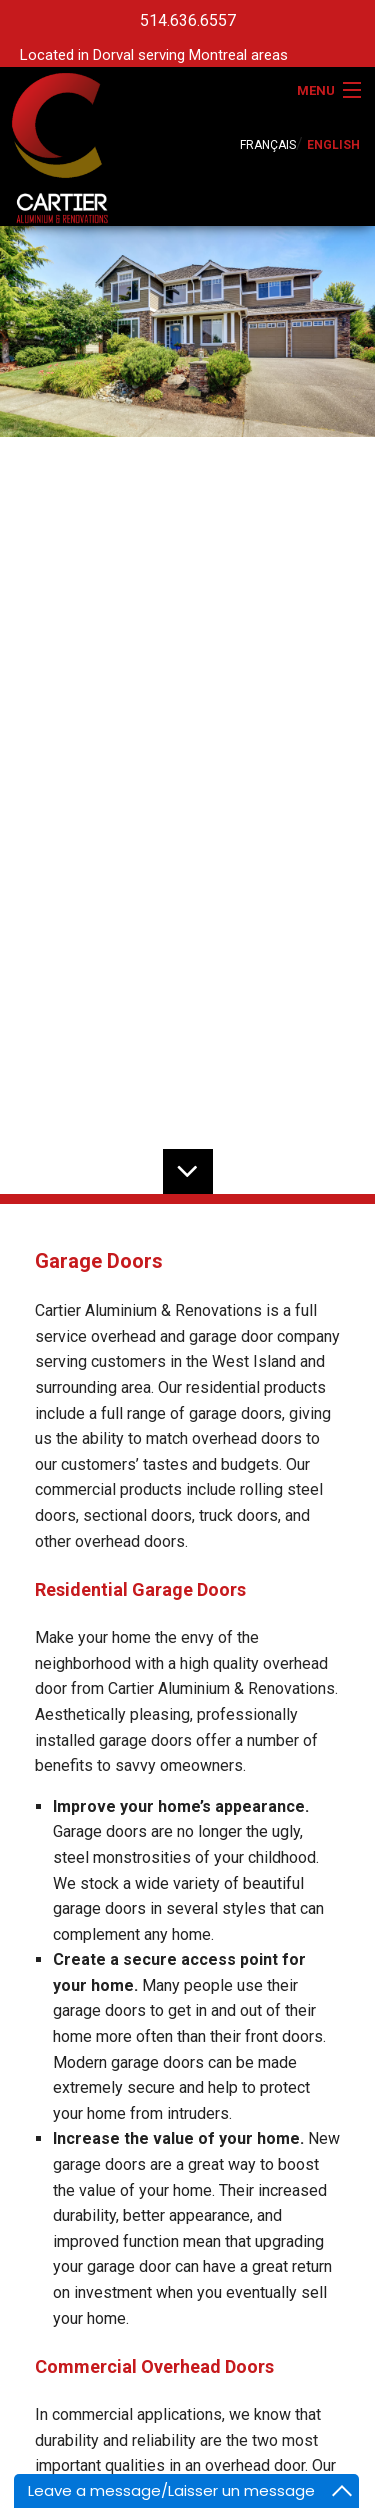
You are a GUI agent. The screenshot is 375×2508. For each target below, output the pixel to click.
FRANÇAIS (268, 145)
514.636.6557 (188, 20)
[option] (187, 331)
